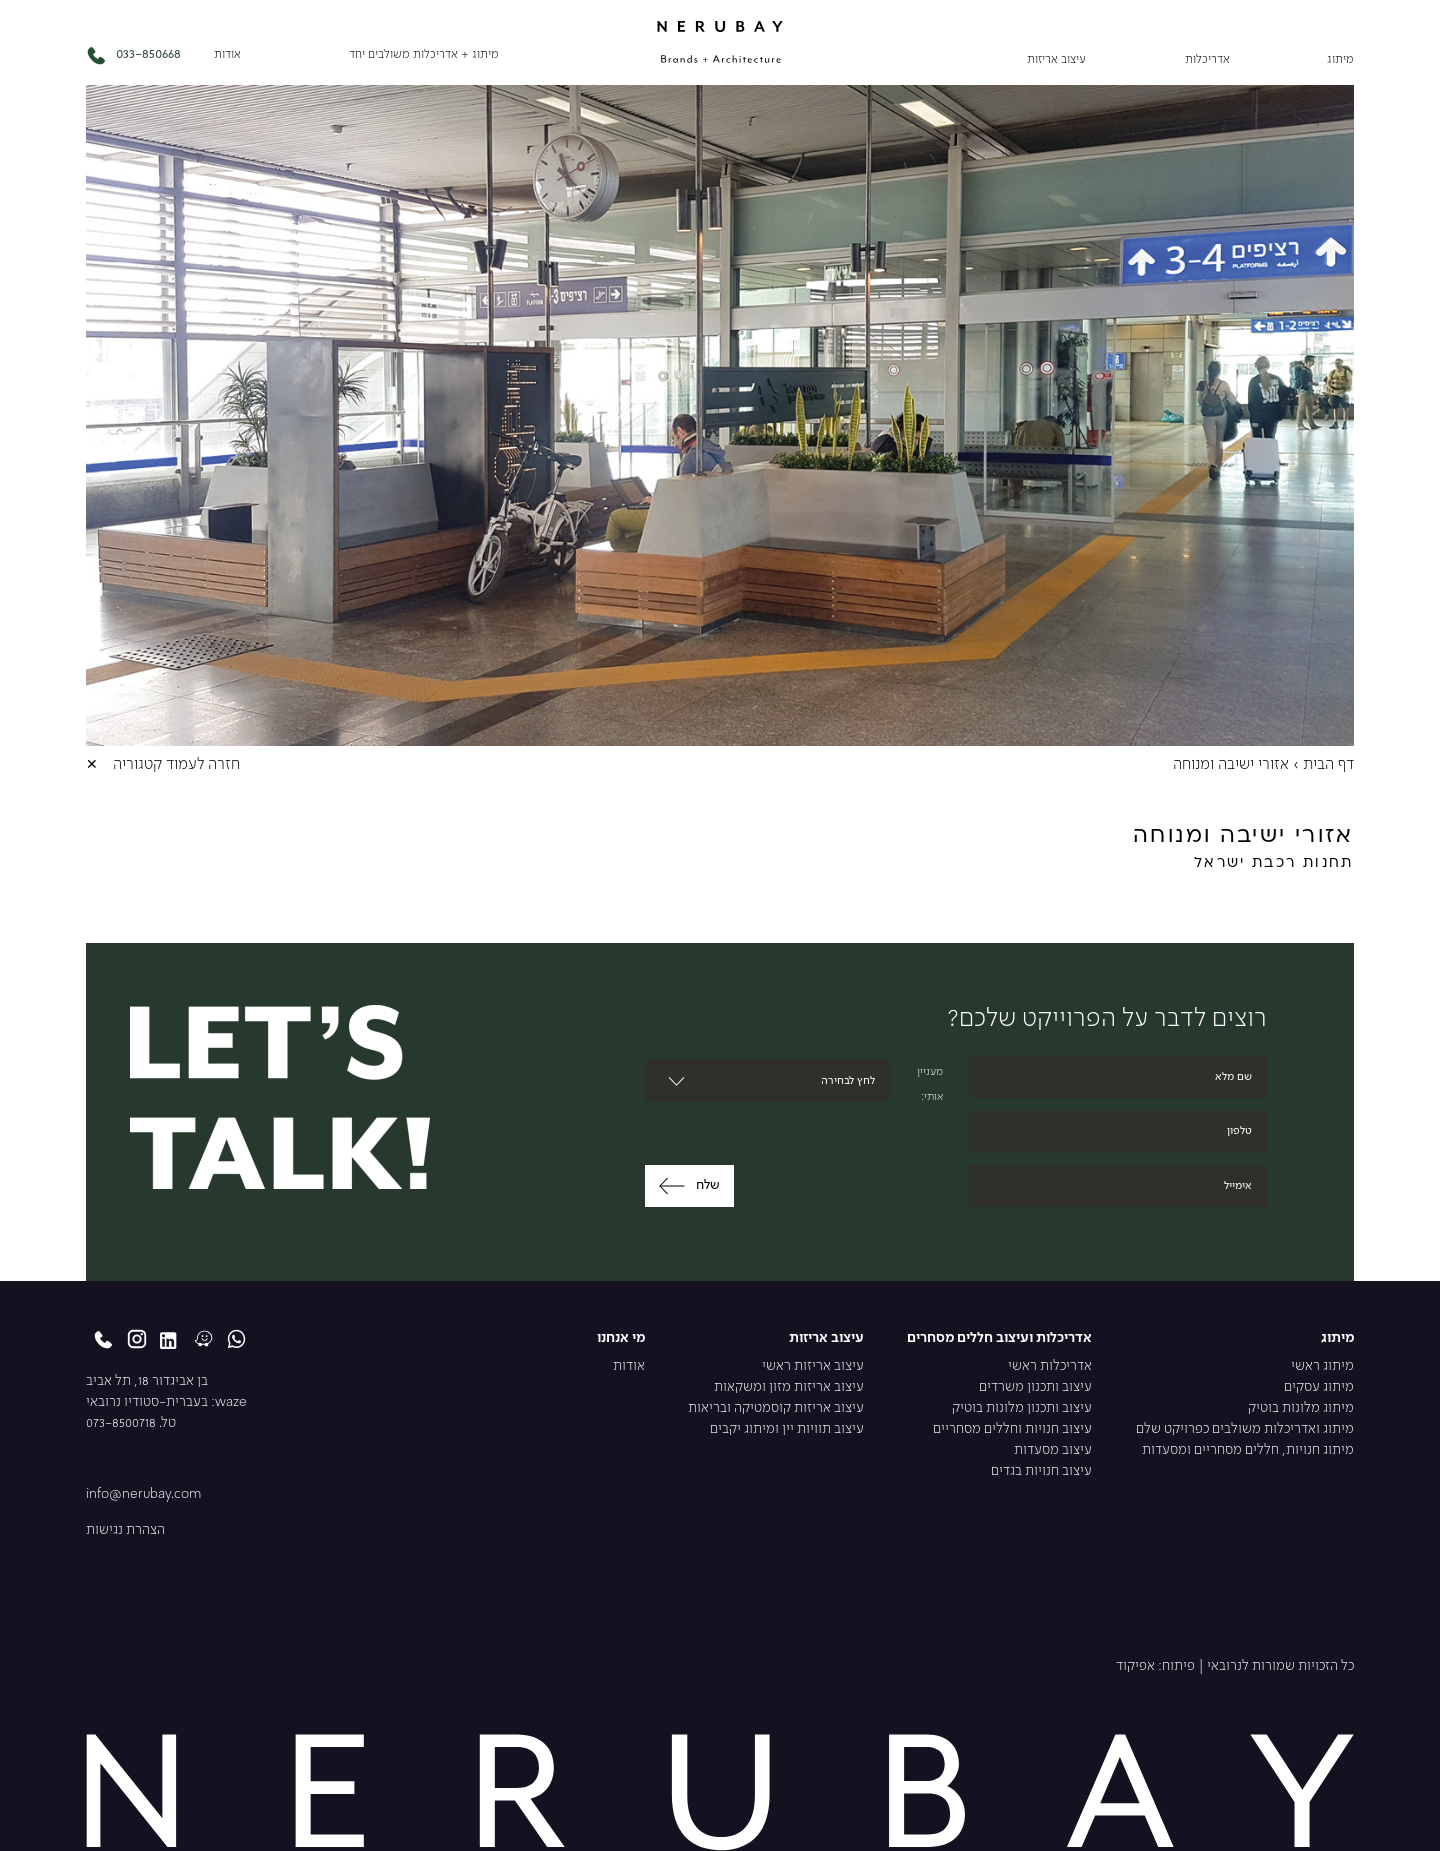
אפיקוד (1135, 1666)
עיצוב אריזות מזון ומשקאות (789, 1387)
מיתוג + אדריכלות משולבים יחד (424, 55)
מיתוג (1340, 60)
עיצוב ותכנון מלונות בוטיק (1022, 1408)
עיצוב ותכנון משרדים (1035, 1387)
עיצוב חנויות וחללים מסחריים (1012, 1429)
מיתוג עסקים (1319, 1387)
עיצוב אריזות (1056, 60)
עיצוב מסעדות (1053, 1450)
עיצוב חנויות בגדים (1041, 1471)
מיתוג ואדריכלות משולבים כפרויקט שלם (1245, 1429)
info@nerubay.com (143, 1494)
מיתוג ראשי (1322, 1366)
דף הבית (1328, 765)
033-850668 (133, 55)
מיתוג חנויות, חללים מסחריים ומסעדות (1248, 1450)
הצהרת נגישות (125, 1530)
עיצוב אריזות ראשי (813, 1366)
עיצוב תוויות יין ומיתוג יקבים (787, 1429)
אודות (227, 55)
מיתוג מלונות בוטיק (1301, 1408)
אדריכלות (1207, 60)
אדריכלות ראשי (1050, 1366)
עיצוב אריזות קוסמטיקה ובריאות (776, 1408)
